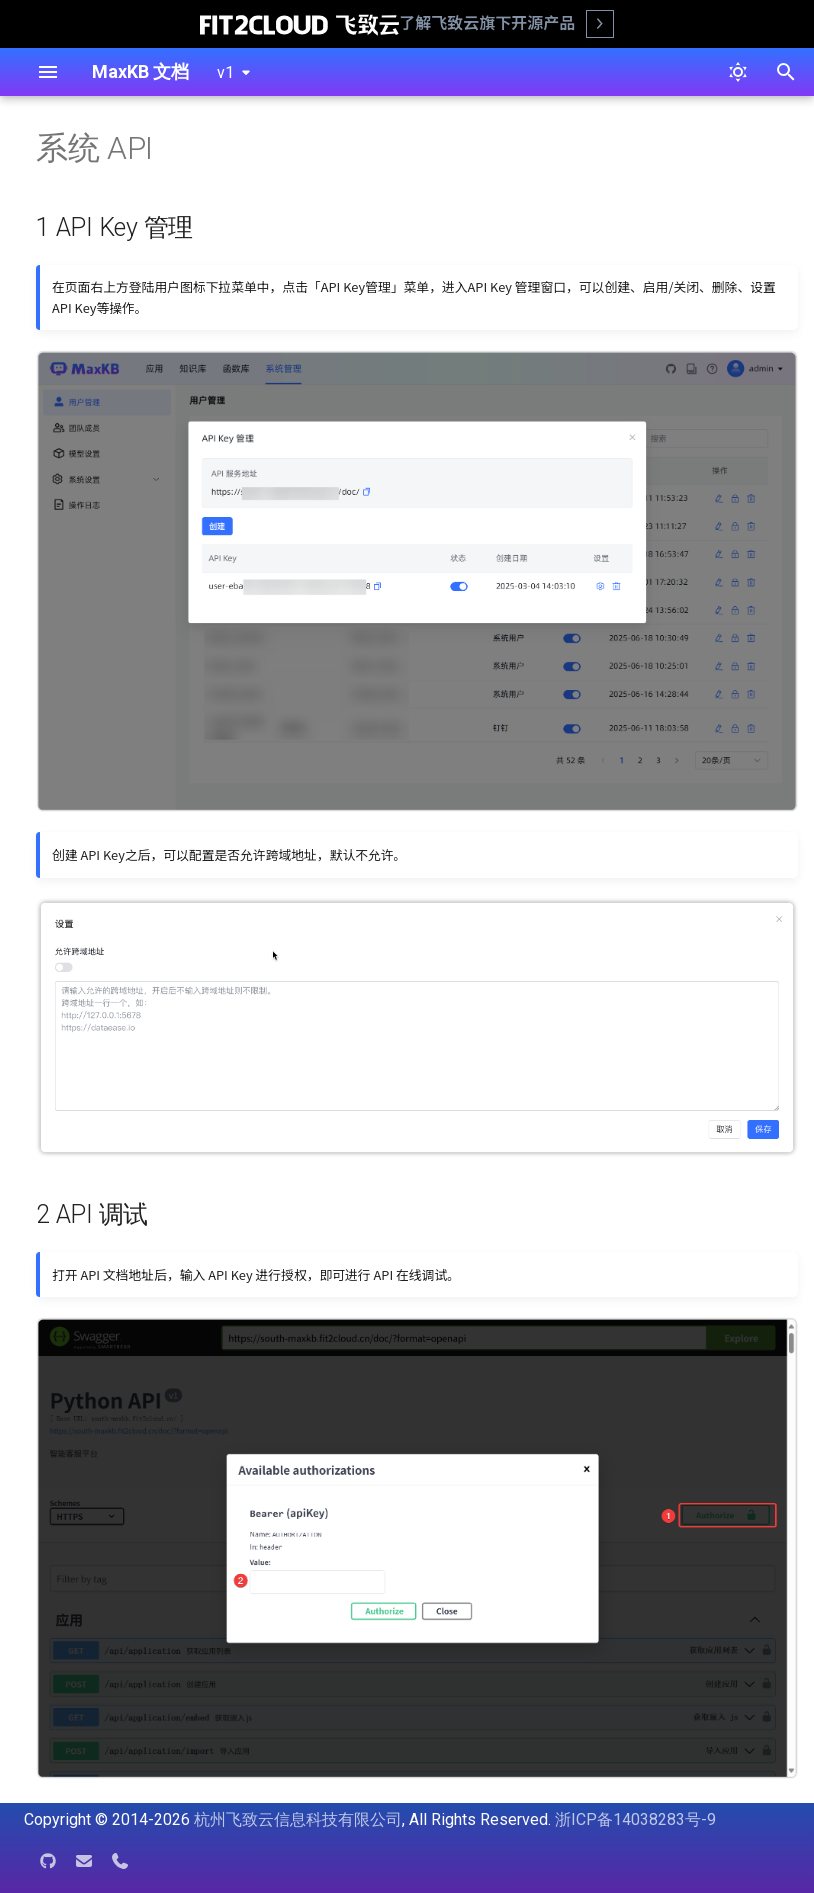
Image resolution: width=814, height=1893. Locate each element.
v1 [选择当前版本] (225, 72)
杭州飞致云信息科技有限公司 (298, 1819)
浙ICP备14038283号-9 (635, 1819)
